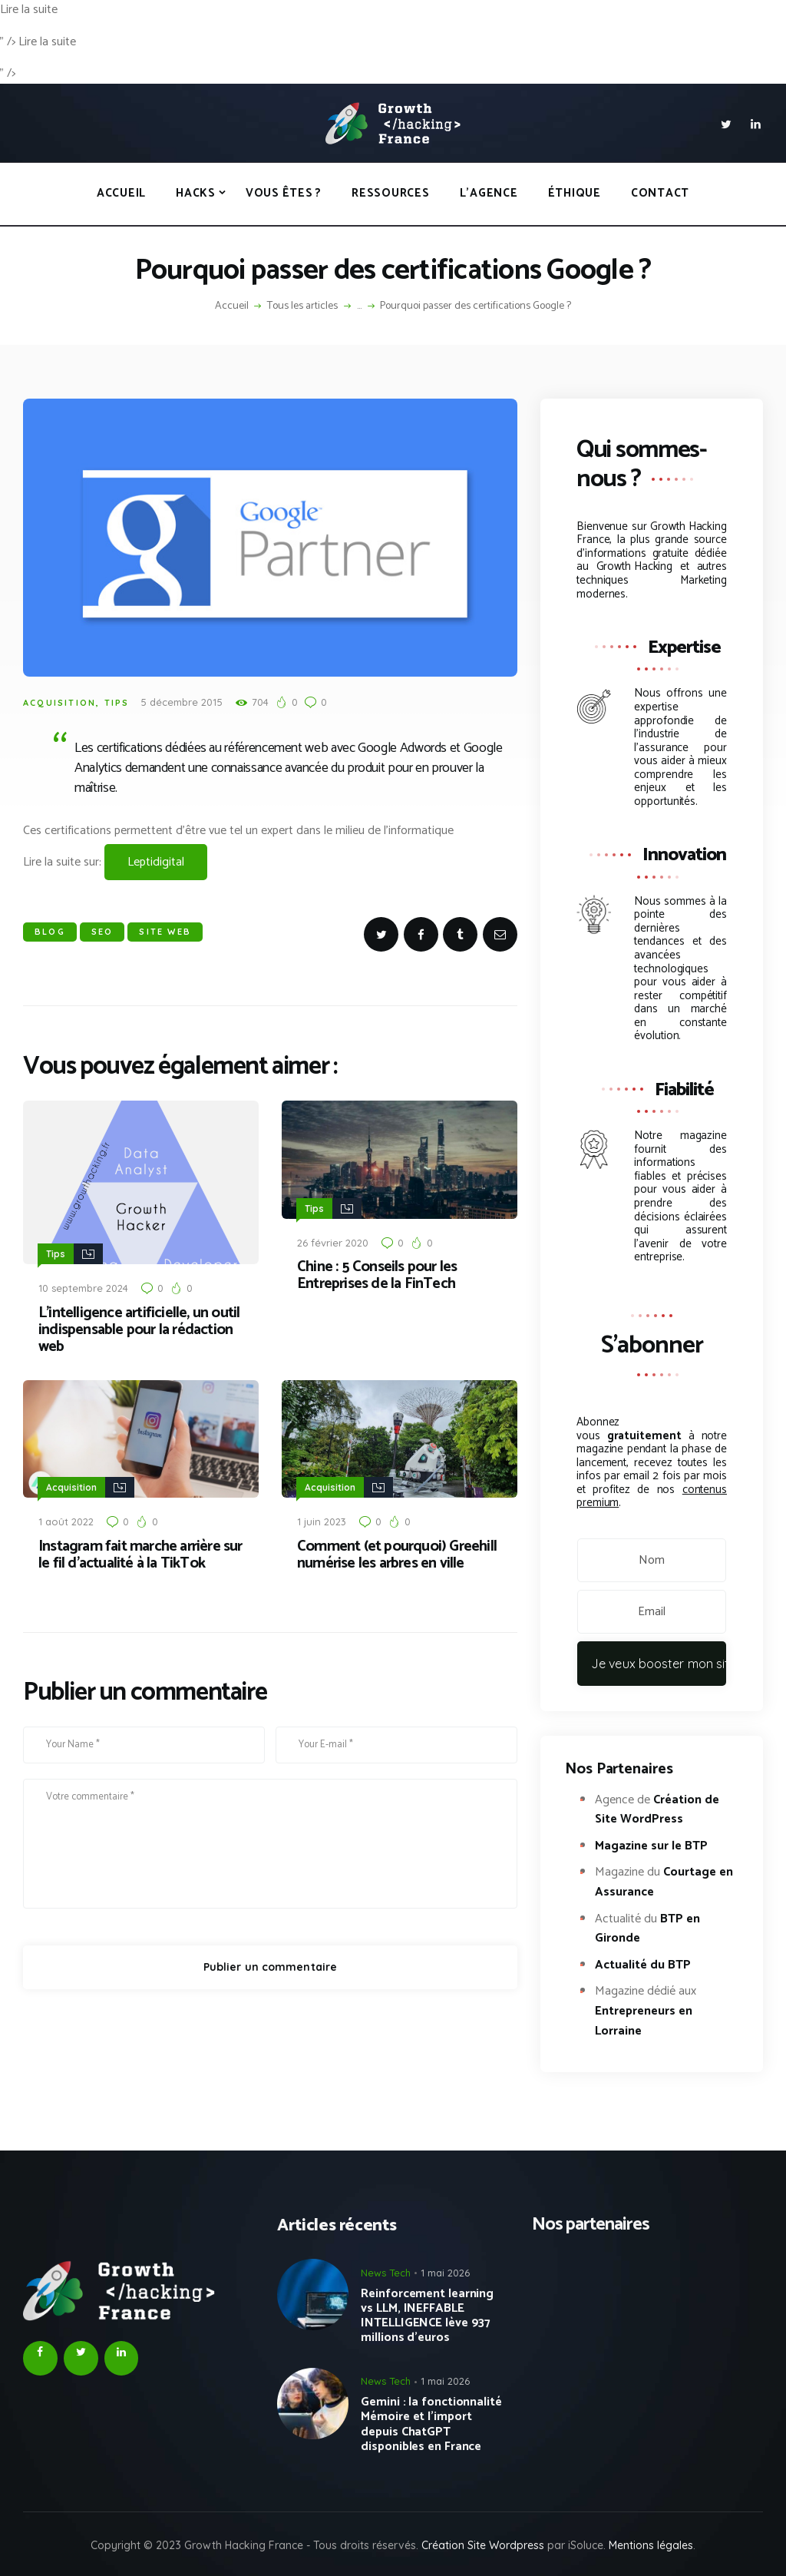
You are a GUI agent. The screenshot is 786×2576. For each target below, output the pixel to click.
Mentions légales (651, 2545)
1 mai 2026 (445, 2272)
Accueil (232, 306)
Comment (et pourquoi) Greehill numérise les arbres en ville (397, 1552)
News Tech (386, 2272)
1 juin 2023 (321, 1518)
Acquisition (59, 702)
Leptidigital (155, 862)
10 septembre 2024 (83, 1286)
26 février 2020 (332, 1241)
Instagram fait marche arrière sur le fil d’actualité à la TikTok (140, 1552)
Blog (50, 931)
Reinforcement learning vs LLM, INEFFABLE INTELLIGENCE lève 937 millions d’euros (427, 2316)
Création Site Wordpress (482, 2545)
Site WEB (165, 931)
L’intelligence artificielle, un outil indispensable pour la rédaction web (138, 1328)
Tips (117, 702)
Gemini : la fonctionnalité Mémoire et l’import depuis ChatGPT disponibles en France (431, 2424)
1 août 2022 (66, 1518)
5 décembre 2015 (181, 702)
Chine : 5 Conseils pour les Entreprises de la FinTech (377, 1274)
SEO (102, 931)
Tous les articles (302, 306)
